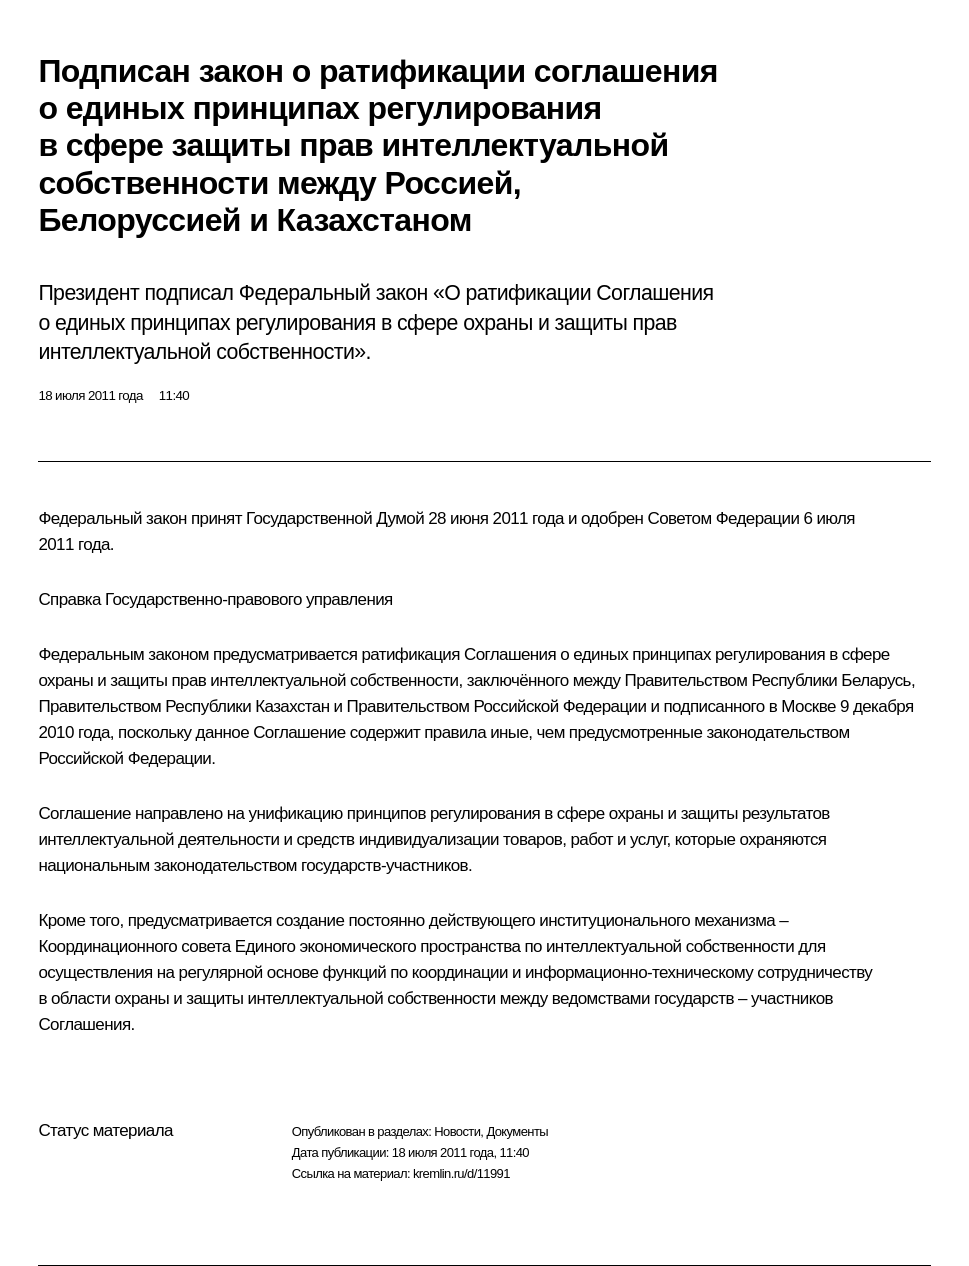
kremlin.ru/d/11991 (461, 1173)
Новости (457, 1131)
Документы (517, 1131)
